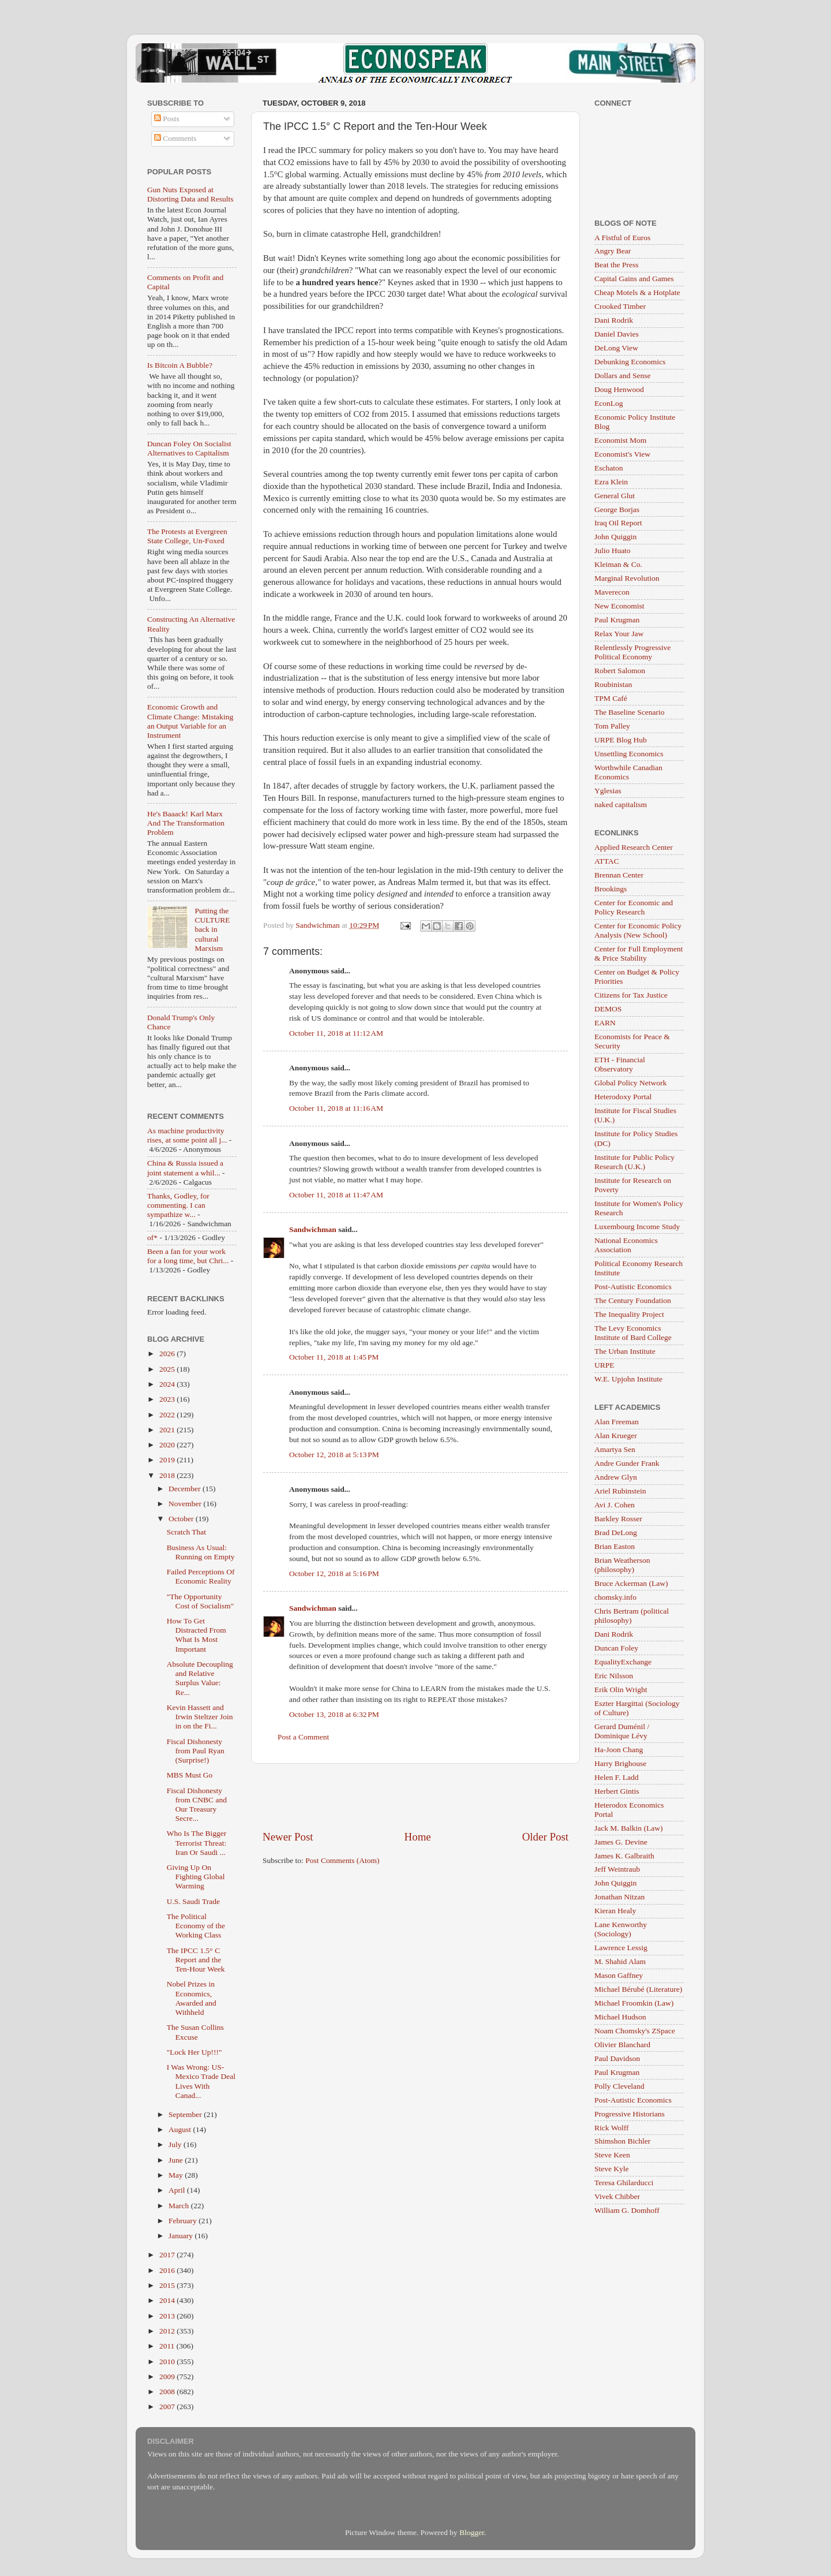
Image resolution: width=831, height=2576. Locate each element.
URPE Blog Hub (620, 740)
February (184, 2220)
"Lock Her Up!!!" (194, 2052)
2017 (168, 2254)
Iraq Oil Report (618, 522)
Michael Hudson (620, 2017)
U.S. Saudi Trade (193, 1901)
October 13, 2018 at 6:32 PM (334, 1714)
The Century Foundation (632, 1300)
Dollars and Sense (622, 375)
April (178, 2190)
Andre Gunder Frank (626, 1463)
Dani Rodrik (613, 320)
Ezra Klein (611, 481)
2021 (168, 1429)
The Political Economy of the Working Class (196, 1925)
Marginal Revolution (627, 578)
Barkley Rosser (618, 1518)
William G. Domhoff (627, 2210)
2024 (168, 1384)
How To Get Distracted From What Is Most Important (196, 1634)
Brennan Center (618, 875)
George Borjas (616, 509)
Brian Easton (614, 1546)
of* (152, 1237)
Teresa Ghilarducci (623, 2182)
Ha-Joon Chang (618, 1749)
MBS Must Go (190, 1775)
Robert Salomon (619, 670)
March (180, 2205)
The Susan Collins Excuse (195, 2032)
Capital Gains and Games (634, 278)
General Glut (614, 495)
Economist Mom (620, 440)
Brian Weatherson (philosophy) (622, 1565)
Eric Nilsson (613, 1675)
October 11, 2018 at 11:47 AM (336, 1194)
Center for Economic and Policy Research (633, 907)
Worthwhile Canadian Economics (628, 772)
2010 (168, 2361)
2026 (168, 1353)
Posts (166, 118)
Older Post (545, 1837)
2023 (168, 1399)
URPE (604, 1365)
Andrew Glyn (615, 1477)
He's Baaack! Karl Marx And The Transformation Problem (185, 823)
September (186, 2114)
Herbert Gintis (616, 1791)
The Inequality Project (629, 1314)
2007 (168, 2406)
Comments (175, 138)
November (186, 1503)
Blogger (471, 2532)
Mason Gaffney (618, 1975)
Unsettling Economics (629, 753)
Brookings (610, 888)
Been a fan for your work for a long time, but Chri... (188, 1256)
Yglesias (608, 790)
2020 (168, 1444)
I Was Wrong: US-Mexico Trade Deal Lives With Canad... (201, 2081)
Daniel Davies (616, 334)
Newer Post (288, 1837)
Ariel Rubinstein (620, 1491)
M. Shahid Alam (620, 1961)
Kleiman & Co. (618, 564)
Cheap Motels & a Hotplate (637, 292)
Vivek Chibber (617, 2196)
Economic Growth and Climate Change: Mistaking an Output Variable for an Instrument (190, 721)
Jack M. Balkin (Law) (628, 1828)
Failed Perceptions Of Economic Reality (201, 1576)
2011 (168, 2346)
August (181, 2129)
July (176, 2144)
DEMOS (608, 1009)
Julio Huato (612, 550)
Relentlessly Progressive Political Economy (632, 652)
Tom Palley (612, 726)
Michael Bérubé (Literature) (638, 1989)
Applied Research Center (633, 847)
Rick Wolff (611, 2127)
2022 (168, 1414)
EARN (605, 1022)
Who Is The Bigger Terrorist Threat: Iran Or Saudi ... (197, 1842)
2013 (168, 2316)
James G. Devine (620, 1842)
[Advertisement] (415, 1796)
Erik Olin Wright (620, 1689)
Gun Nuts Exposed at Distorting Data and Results (190, 194)
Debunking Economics (629, 361)
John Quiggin (615, 536)
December (186, 1488)
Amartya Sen (614, 1449)
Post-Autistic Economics (633, 1286)
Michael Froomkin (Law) (633, 2003)
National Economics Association (626, 1245)
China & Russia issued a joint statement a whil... (185, 1168)
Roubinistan (613, 684)
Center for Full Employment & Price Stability (638, 953)
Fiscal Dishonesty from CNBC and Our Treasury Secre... (197, 1804)
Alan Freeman (616, 1421)
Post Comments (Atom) (342, 1860)
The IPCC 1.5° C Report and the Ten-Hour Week (196, 1959)
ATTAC (606, 861)
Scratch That (186, 1532)
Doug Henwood (619, 389)
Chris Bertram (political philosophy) (631, 1616)
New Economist (619, 606)
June (177, 2160)
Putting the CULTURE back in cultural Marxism (212, 929)
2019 (168, 1459)
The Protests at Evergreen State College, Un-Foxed (187, 536)
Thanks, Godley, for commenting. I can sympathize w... (178, 1205)
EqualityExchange (623, 1661)
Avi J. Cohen (614, 1504)
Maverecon (612, 592)
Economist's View (622, 454)
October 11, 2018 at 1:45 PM (334, 1357)
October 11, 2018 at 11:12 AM (336, 1033)
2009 (168, 2376)
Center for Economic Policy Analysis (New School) (638, 930)
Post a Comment (303, 1737)
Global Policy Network (630, 1082)
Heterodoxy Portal (623, 1096)
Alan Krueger (615, 1435)
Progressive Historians (629, 2114)
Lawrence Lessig (620, 1947)
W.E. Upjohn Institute (628, 1379)
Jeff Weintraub (617, 1869)
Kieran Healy (615, 1910)
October (182, 1518)
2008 (168, 2391)
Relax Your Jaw (618, 633)
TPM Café (610, 698)
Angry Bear (612, 251)
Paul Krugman (616, 619)
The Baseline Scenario (629, 712)
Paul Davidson (617, 2058)
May (177, 2175)
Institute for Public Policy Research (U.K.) (634, 1162)
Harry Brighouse (620, 1763)
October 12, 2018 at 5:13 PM (334, 1454)
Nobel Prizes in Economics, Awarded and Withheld (191, 1998)
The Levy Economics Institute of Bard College (633, 1333)
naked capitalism (620, 804)
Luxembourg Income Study (637, 1226)
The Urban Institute (625, 1351)
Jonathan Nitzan (619, 1896)
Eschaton (608, 468)
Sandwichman (312, 1229)
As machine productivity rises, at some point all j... (187, 1135)
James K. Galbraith (624, 1855)
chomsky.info (615, 1597)
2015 (168, 2285)
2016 (168, 2270)
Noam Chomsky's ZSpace (634, 2030)
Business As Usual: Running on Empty (201, 1552)
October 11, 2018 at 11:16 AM (336, 1108)
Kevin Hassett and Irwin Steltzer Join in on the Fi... (200, 1716)
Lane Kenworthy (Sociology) (620, 1929)
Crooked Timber (620, 306)
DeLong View (616, 348)
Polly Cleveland (619, 2086)
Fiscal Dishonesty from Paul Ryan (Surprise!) (195, 1750)
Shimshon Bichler (622, 2141)
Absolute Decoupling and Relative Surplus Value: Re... (200, 1678)
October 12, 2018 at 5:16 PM (334, 1573)
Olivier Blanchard (622, 2044)
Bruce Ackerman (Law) (631, 1583)
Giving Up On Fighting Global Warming (196, 1876)
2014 (168, 2300)
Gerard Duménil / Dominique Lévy (621, 1731)
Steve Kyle (611, 2168)
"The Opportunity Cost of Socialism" (200, 1601)
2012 (168, 2331)
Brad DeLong (615, 1532)
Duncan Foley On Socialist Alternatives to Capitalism (189, 448)
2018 (168, 1475)
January (181, 2235)
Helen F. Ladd (616, 1777)
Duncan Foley (616, 1648)
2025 (168, 1369)
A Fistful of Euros (622, 237)
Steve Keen (612, 2155)
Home (418, 1837)
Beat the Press (616, 264)
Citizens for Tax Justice (631, 995)
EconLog (608, 403)
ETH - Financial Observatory (619, 1064)
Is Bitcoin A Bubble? (179, 365)
